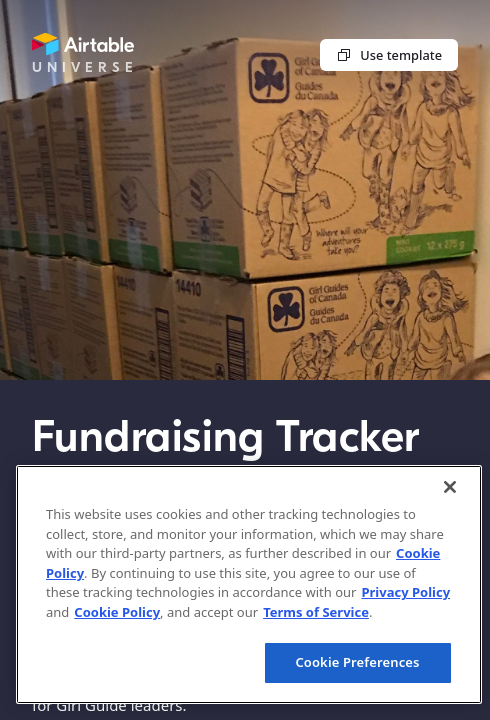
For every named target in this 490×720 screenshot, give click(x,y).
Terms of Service (316, 612)
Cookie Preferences (357, 662)
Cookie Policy (117, 612)
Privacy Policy (405, 592)
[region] (249, 584)
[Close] (450, 487)
